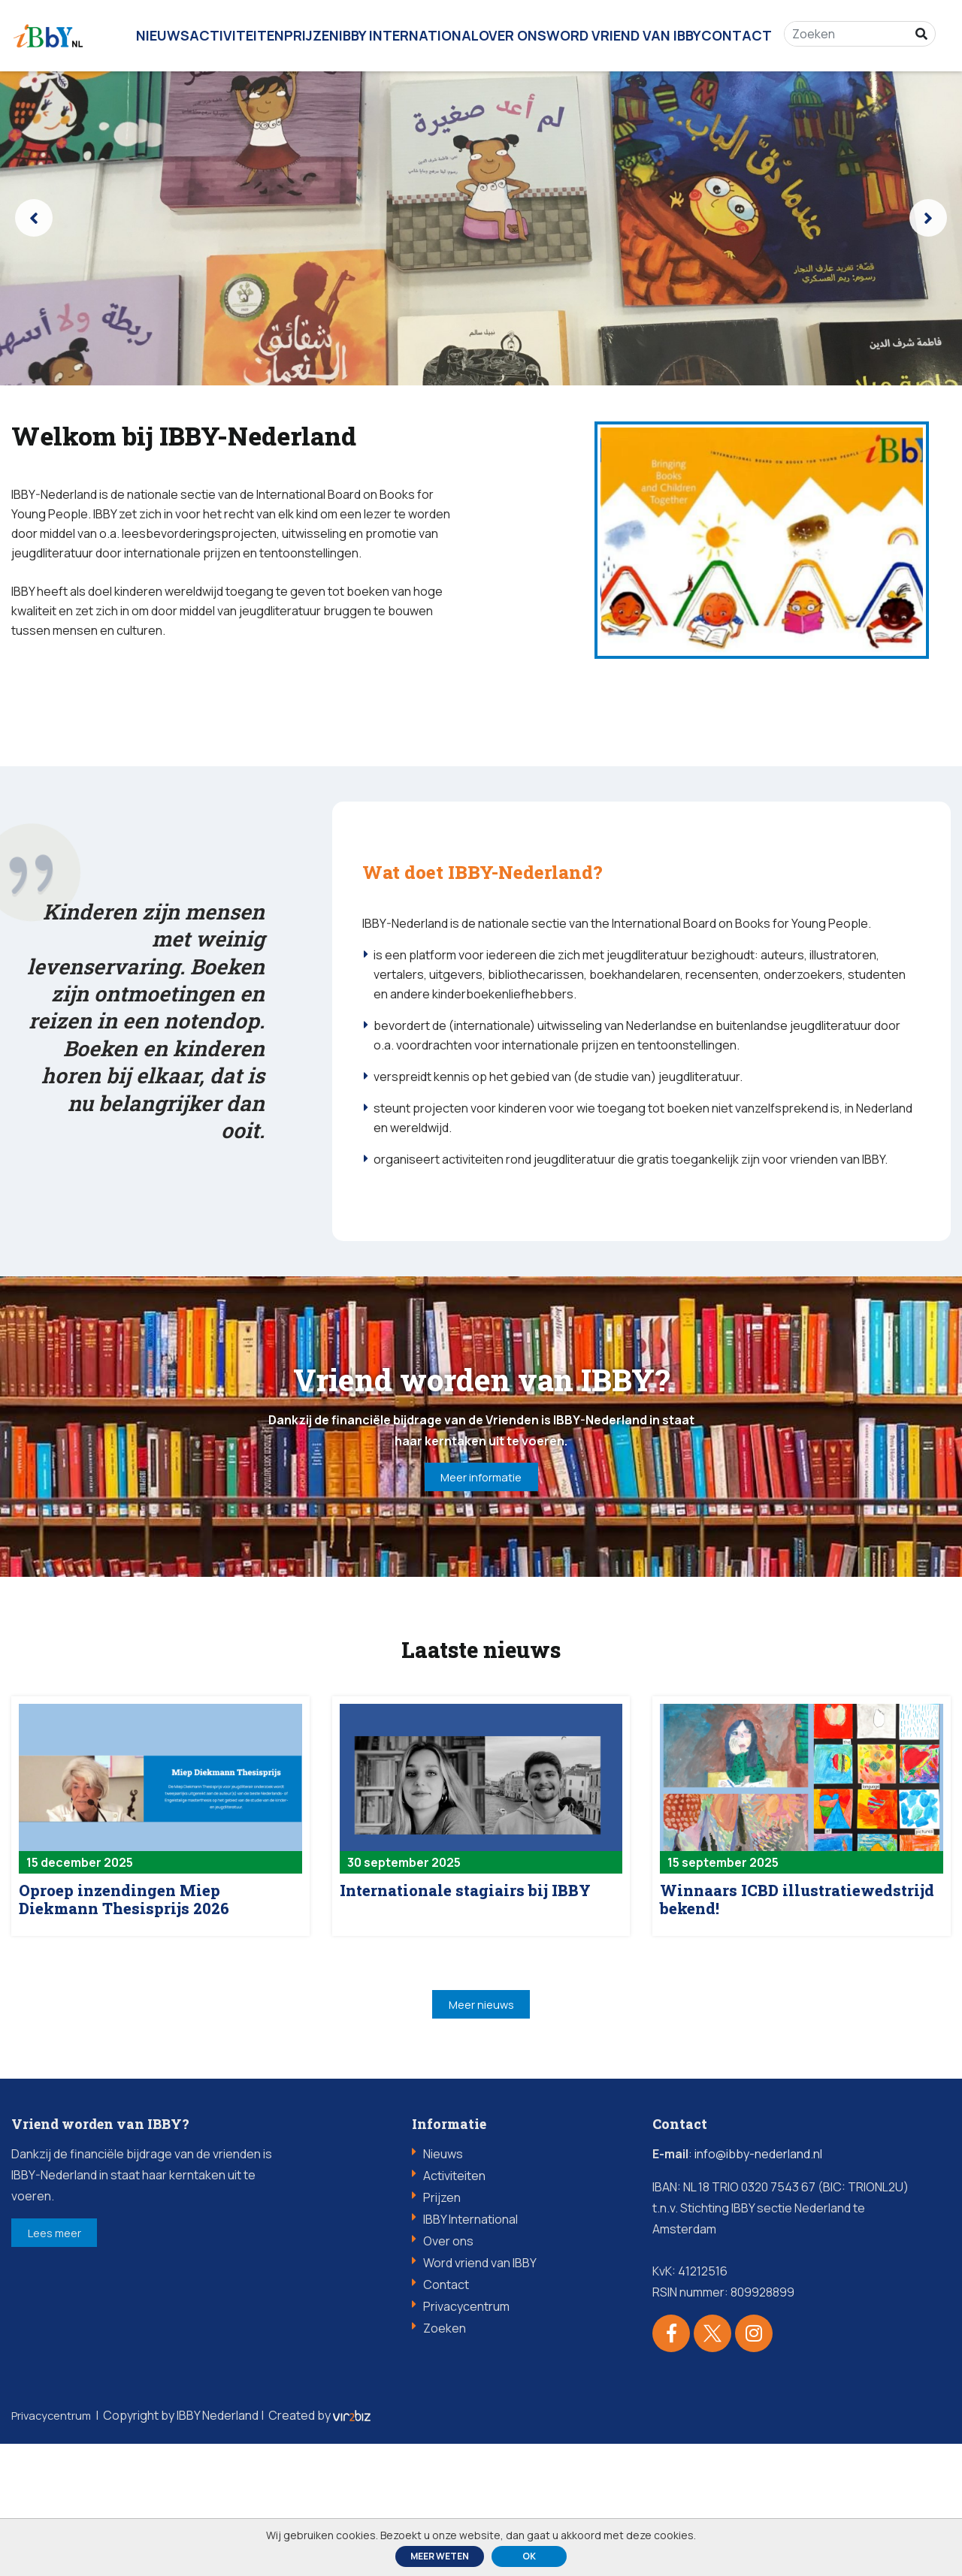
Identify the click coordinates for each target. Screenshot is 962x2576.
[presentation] (34, 218)
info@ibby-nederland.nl (758, 2286)
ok (529, 2556)
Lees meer (71, 2368)
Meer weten (439, 2556)
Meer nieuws (481, 2133)
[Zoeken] (855, 26)
